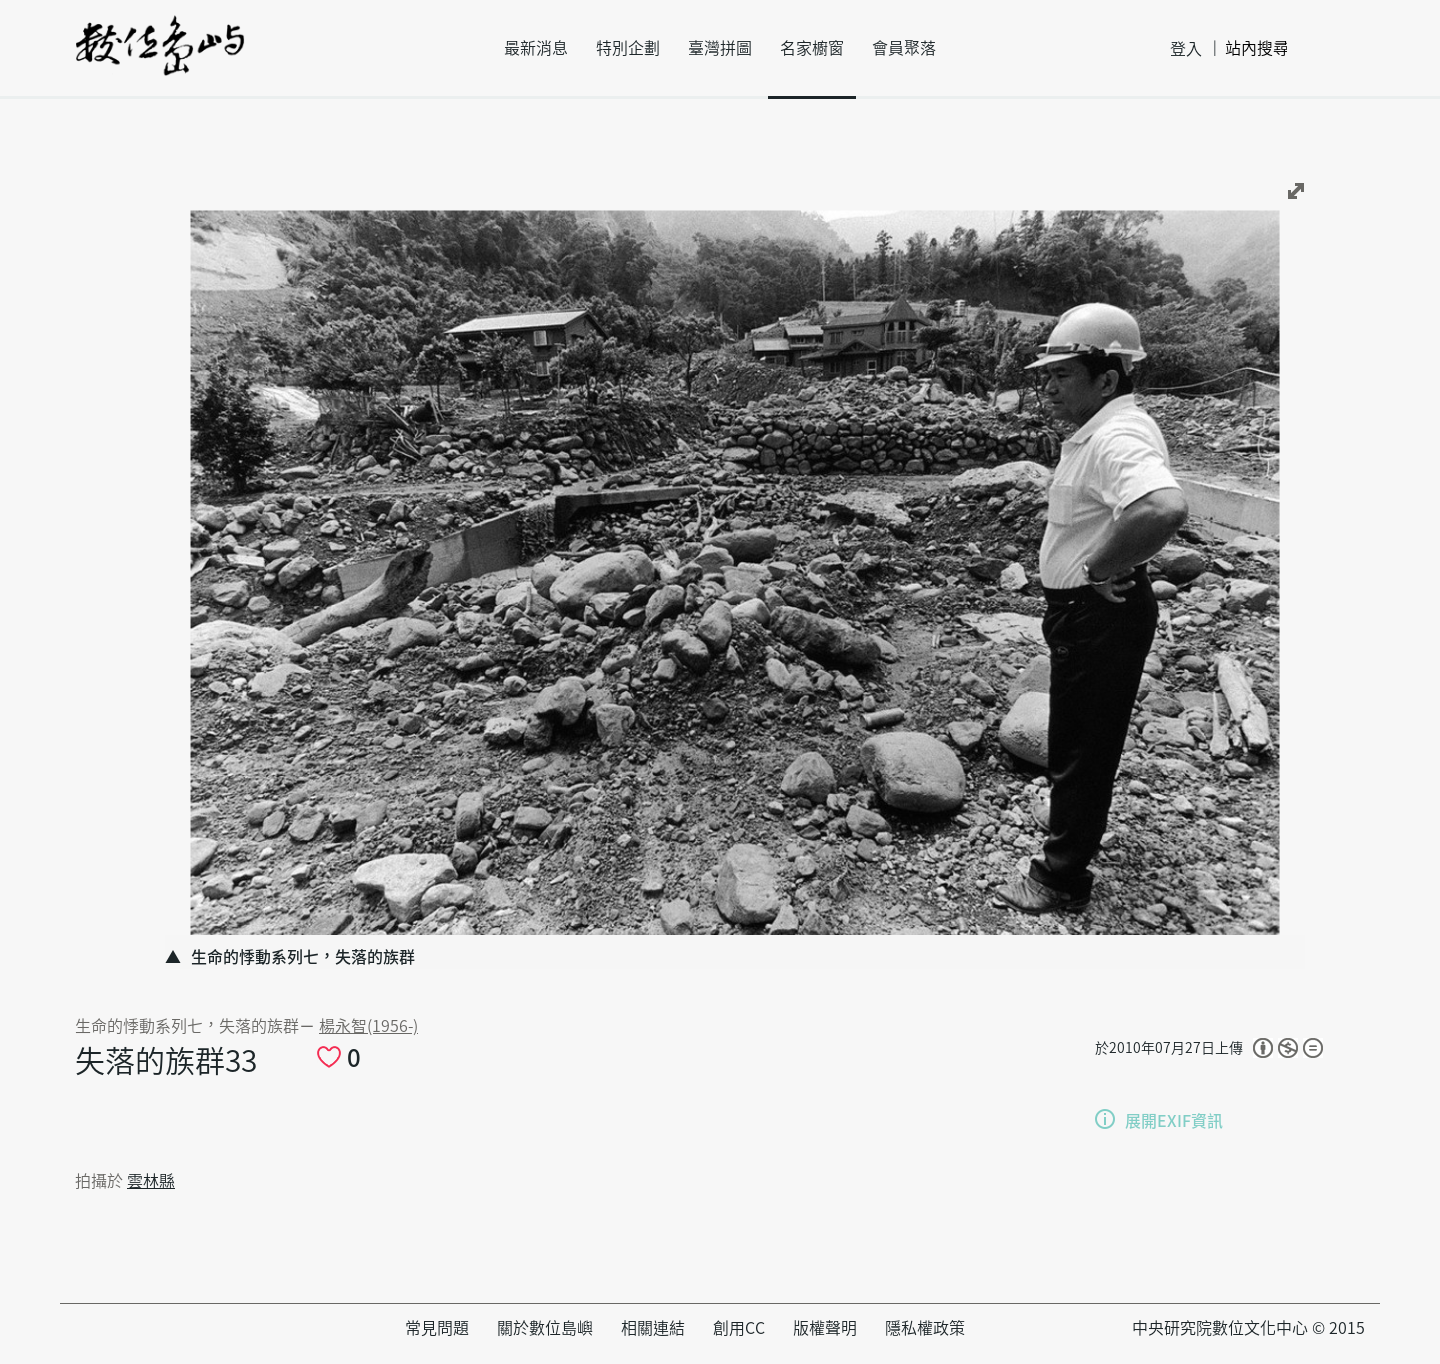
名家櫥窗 (812, 48)
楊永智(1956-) (368, 1026)
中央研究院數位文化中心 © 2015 (1248, 1328)
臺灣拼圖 (720, 48)
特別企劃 (628, 48)
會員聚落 (904, 48)
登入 (1186, 49)
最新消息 (536, 48)
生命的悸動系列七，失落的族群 (187, 1026)
